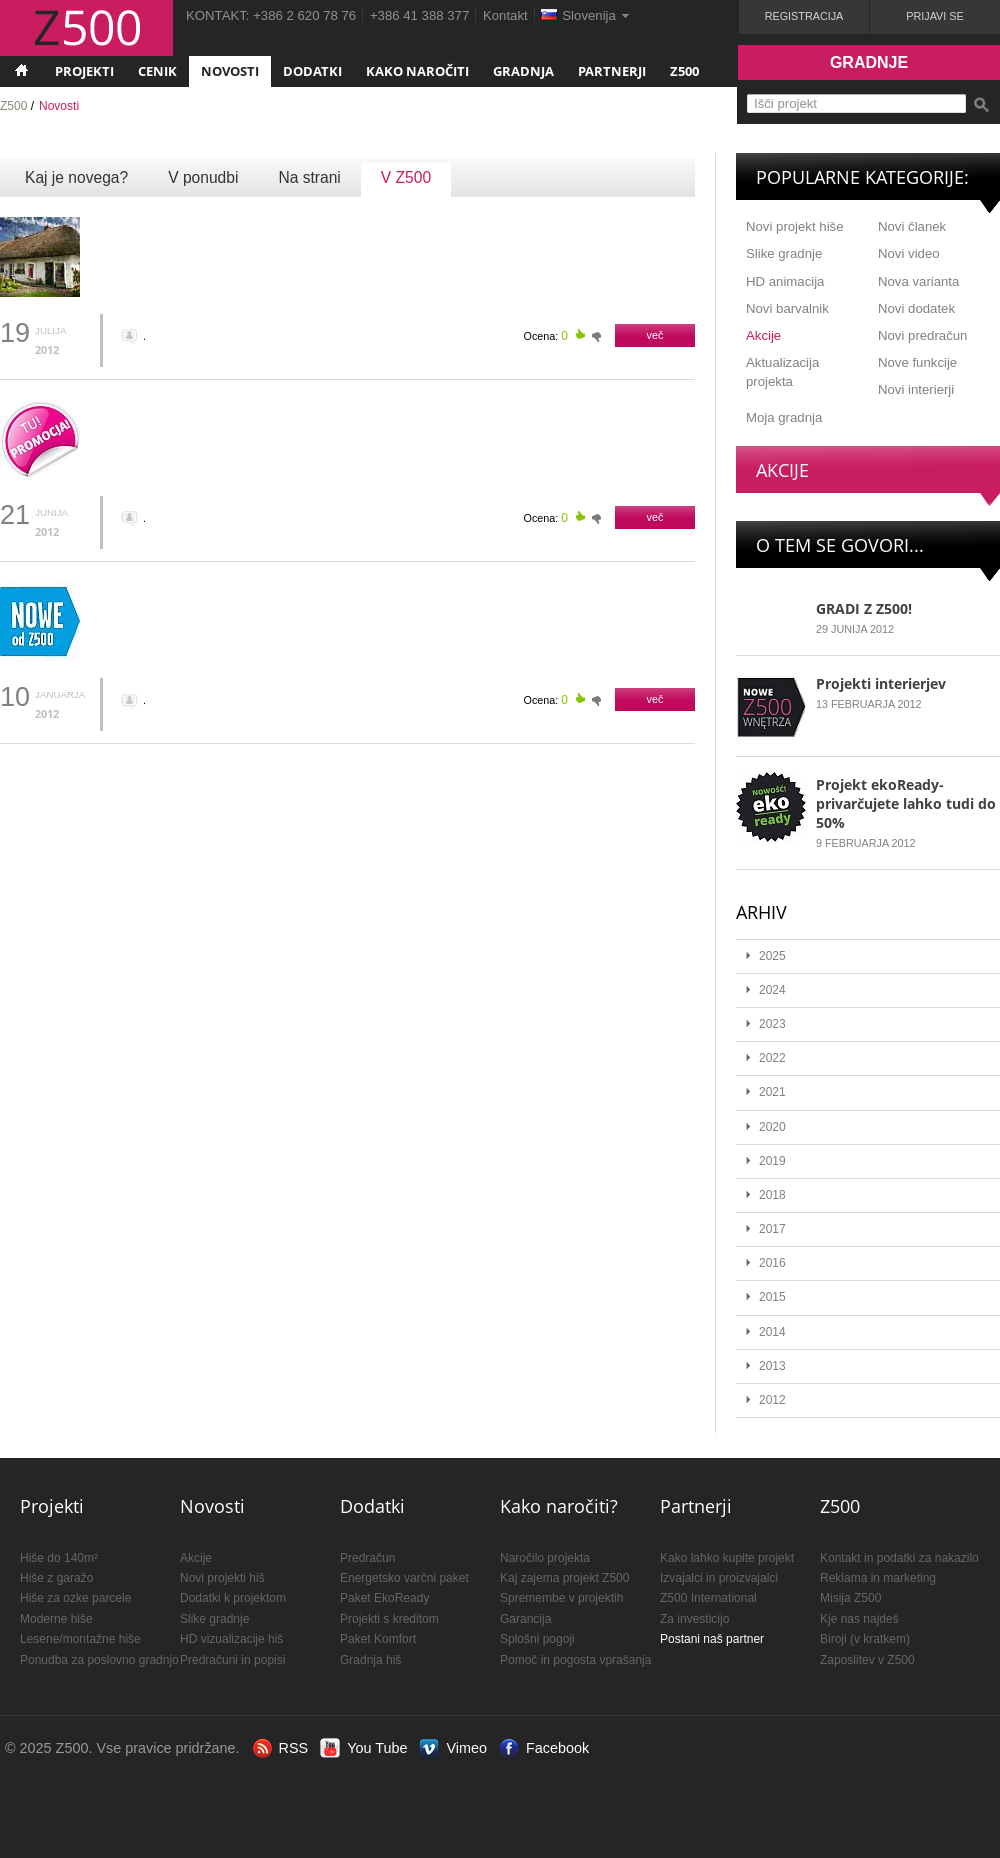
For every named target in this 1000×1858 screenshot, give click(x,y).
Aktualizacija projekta (782, 372)
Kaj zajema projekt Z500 (564, 1578)
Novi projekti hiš (222, 1578)
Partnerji (612, 71)
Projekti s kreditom (389, 1619)
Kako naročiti (417, 71)
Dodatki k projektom (233, 1598)
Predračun (367, 1558)
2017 (772, 1229)
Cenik (157, 71)
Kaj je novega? (76, 177)
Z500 (684, 71)
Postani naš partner (712, 1639)
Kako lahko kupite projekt (727, 1558)
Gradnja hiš (370, 1660)
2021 (772, 1092)
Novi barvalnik (787, 308)
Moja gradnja (784, 417)
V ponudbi (203, 177)
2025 (772, 956)
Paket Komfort (378, 1639)
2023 (772, 1024)
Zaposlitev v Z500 (867, 1660)
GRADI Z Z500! (864, 608)
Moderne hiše (56, 1619)
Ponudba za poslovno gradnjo (99, 1660)
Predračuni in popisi (232, 1660)
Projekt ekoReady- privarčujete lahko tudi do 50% (906, 803)
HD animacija (785, 281)
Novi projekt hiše (794, 226)
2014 (772, 1332)
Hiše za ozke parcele (75, 1598)
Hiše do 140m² (59, 1558)
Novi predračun (922, 335)
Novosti (230, 71)
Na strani (309, 177)
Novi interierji (916, 389)
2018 (772, 1195)
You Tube (377, 1748)
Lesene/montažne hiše (80, 1639)
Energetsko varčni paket (404, 1578)
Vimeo (466, 1748)
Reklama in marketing (878, 1578)
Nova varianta (918, 281)
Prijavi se (934, 16)
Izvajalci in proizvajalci (719, 1578)
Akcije (763, 335)
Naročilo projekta (545, 1558)
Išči (981, 105)
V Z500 (406, 177)
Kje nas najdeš (859, 1619)
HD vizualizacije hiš (231, 1639)
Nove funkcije (917, 362)
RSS (294, 1748)
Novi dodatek (916, 308)
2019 (772, 1161)
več (655, 335)
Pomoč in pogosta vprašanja (575, 1660)
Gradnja (523, 71)
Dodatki (312, 71)
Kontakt (505, 15)
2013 (772, 1366)
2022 (772, 1058)
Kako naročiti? (559, 1506)
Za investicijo (694, 1619)
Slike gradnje (784, 253)
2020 (772, 1127)
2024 (772, 990)
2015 (772, 1297)
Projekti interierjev (881, 683)
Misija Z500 (850, 1598)
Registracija (804, 16)
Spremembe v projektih (561, 1598)
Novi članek (912, 226)
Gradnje (869, 62)
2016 (772, 1263)
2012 (772, 1400)
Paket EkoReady (384, 1598)
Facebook (557, 1748)
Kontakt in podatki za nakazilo (899, 1558)
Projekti (84, 71)
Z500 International (708, 1598)
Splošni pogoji (537, 1639)
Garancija (525, 1619)
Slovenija (589, 15)
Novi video (909, 253)
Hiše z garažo (56, 1578)
